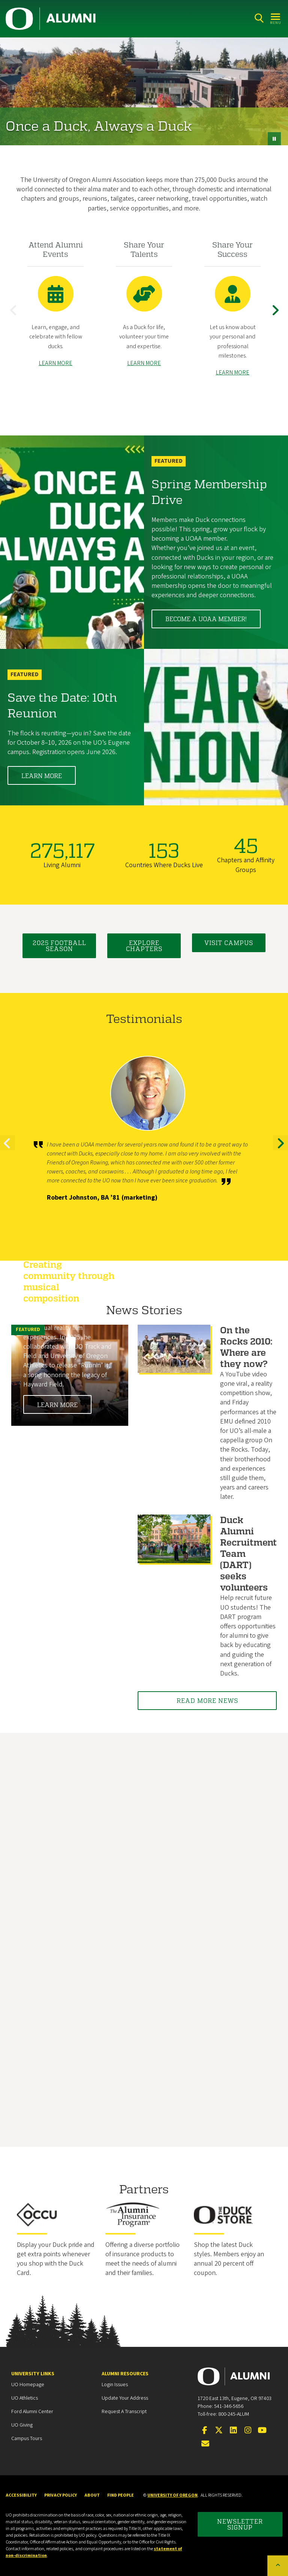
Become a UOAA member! (206, 618)
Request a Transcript (124, 2411)
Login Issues (115, 2384)
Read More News (207, 1700)
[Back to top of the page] (277, 2565)
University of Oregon (172, 2495)
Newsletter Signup (240, 2524)
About (92, 2495)
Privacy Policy (60, 2495)
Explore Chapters (144, 945)
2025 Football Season (59, 945)
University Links (32, 2374)
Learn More (41, 775)
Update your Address (125, 2398)
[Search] (259, 18)
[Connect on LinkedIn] (233, 2430)
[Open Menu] (275, 18)
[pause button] (274, 138)
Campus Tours (26, 2438)
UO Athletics (24, 2398)
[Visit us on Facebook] (204, 2430)
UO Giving (22, 2425)
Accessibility (21, 2495)
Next (276, 316)
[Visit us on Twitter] (219, 2430)
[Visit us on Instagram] (248, 2430)
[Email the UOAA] (205, 2444)
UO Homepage (27, 2384)
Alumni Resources (125, 2374)
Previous (15, 316)
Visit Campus (228, 942)
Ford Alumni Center (32, 2411)
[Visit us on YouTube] (262, 2430)
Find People (120, 2495)
